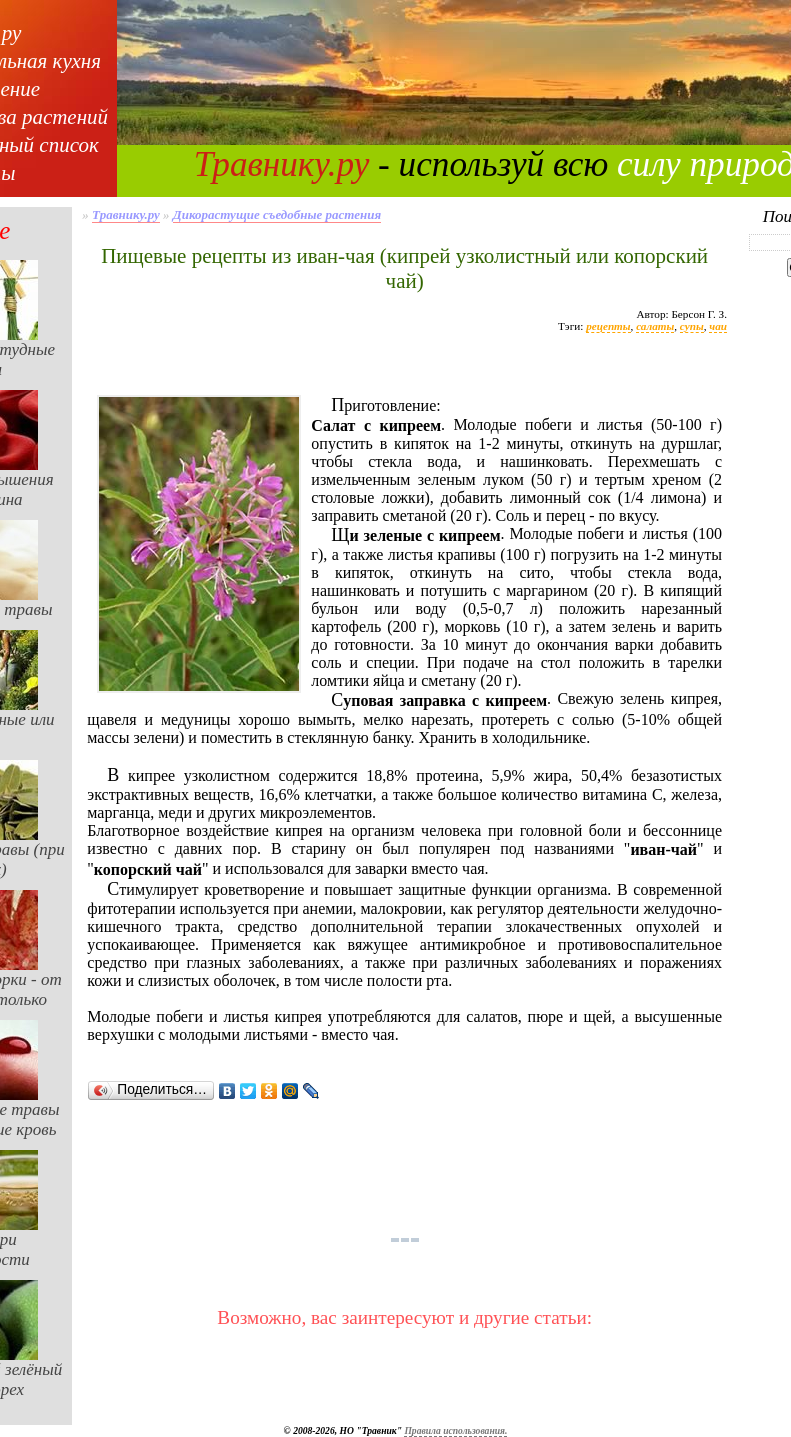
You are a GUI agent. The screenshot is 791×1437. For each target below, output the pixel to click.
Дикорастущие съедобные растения (277, 214)
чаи (718, 326)
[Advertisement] (405, 372)
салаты (655, 326)
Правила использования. (455, 1430)
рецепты (608, 326)
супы (692, 326)
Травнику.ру (282, 164)
